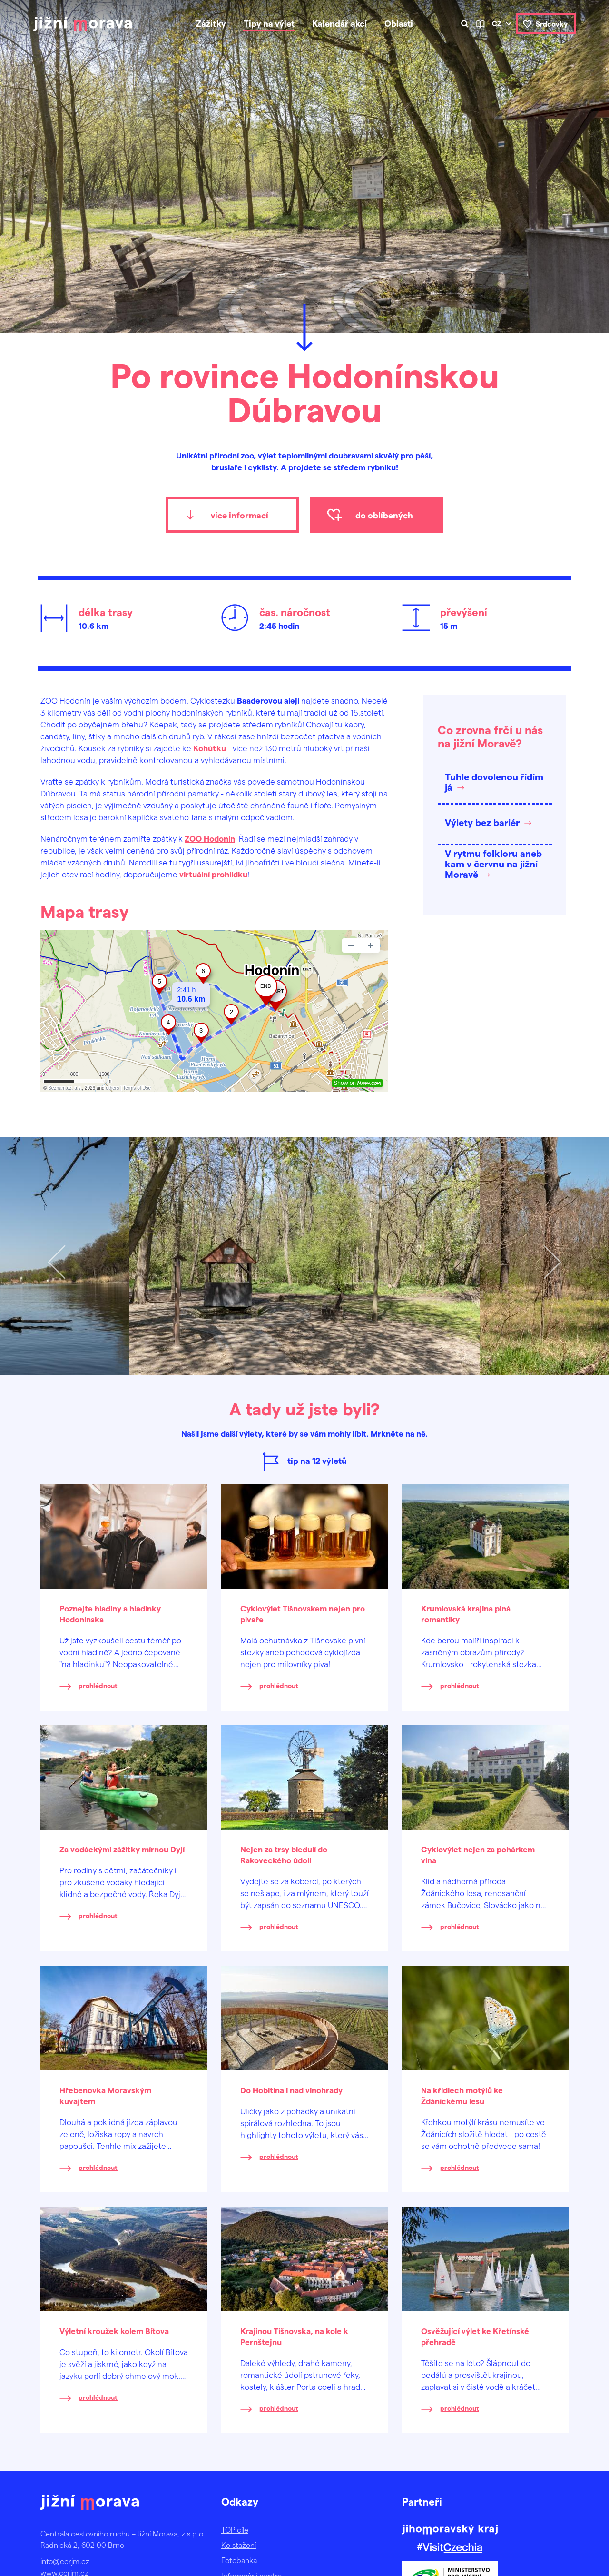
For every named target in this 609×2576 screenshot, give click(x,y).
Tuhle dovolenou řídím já (494, 782)
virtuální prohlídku (213, 874)
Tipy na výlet (269, 23)
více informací (239, 515)
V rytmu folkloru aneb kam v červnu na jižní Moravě (493, 863)
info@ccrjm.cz (64, 2561)
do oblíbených (384, 515)
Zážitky (211, 23)
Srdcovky (552, 24)
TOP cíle (234, 2529)
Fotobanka (239, 2560)
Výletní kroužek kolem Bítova (114, 2331)
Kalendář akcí (339, 23)
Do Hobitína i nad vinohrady (291, 2090)
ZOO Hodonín (210, 838)
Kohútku (209, 748)
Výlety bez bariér (482, 822)
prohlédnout (98, 1685)
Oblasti (398, 23)
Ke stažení (238, 2544)
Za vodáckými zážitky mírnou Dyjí (122, 1849)
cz (496, 23)
